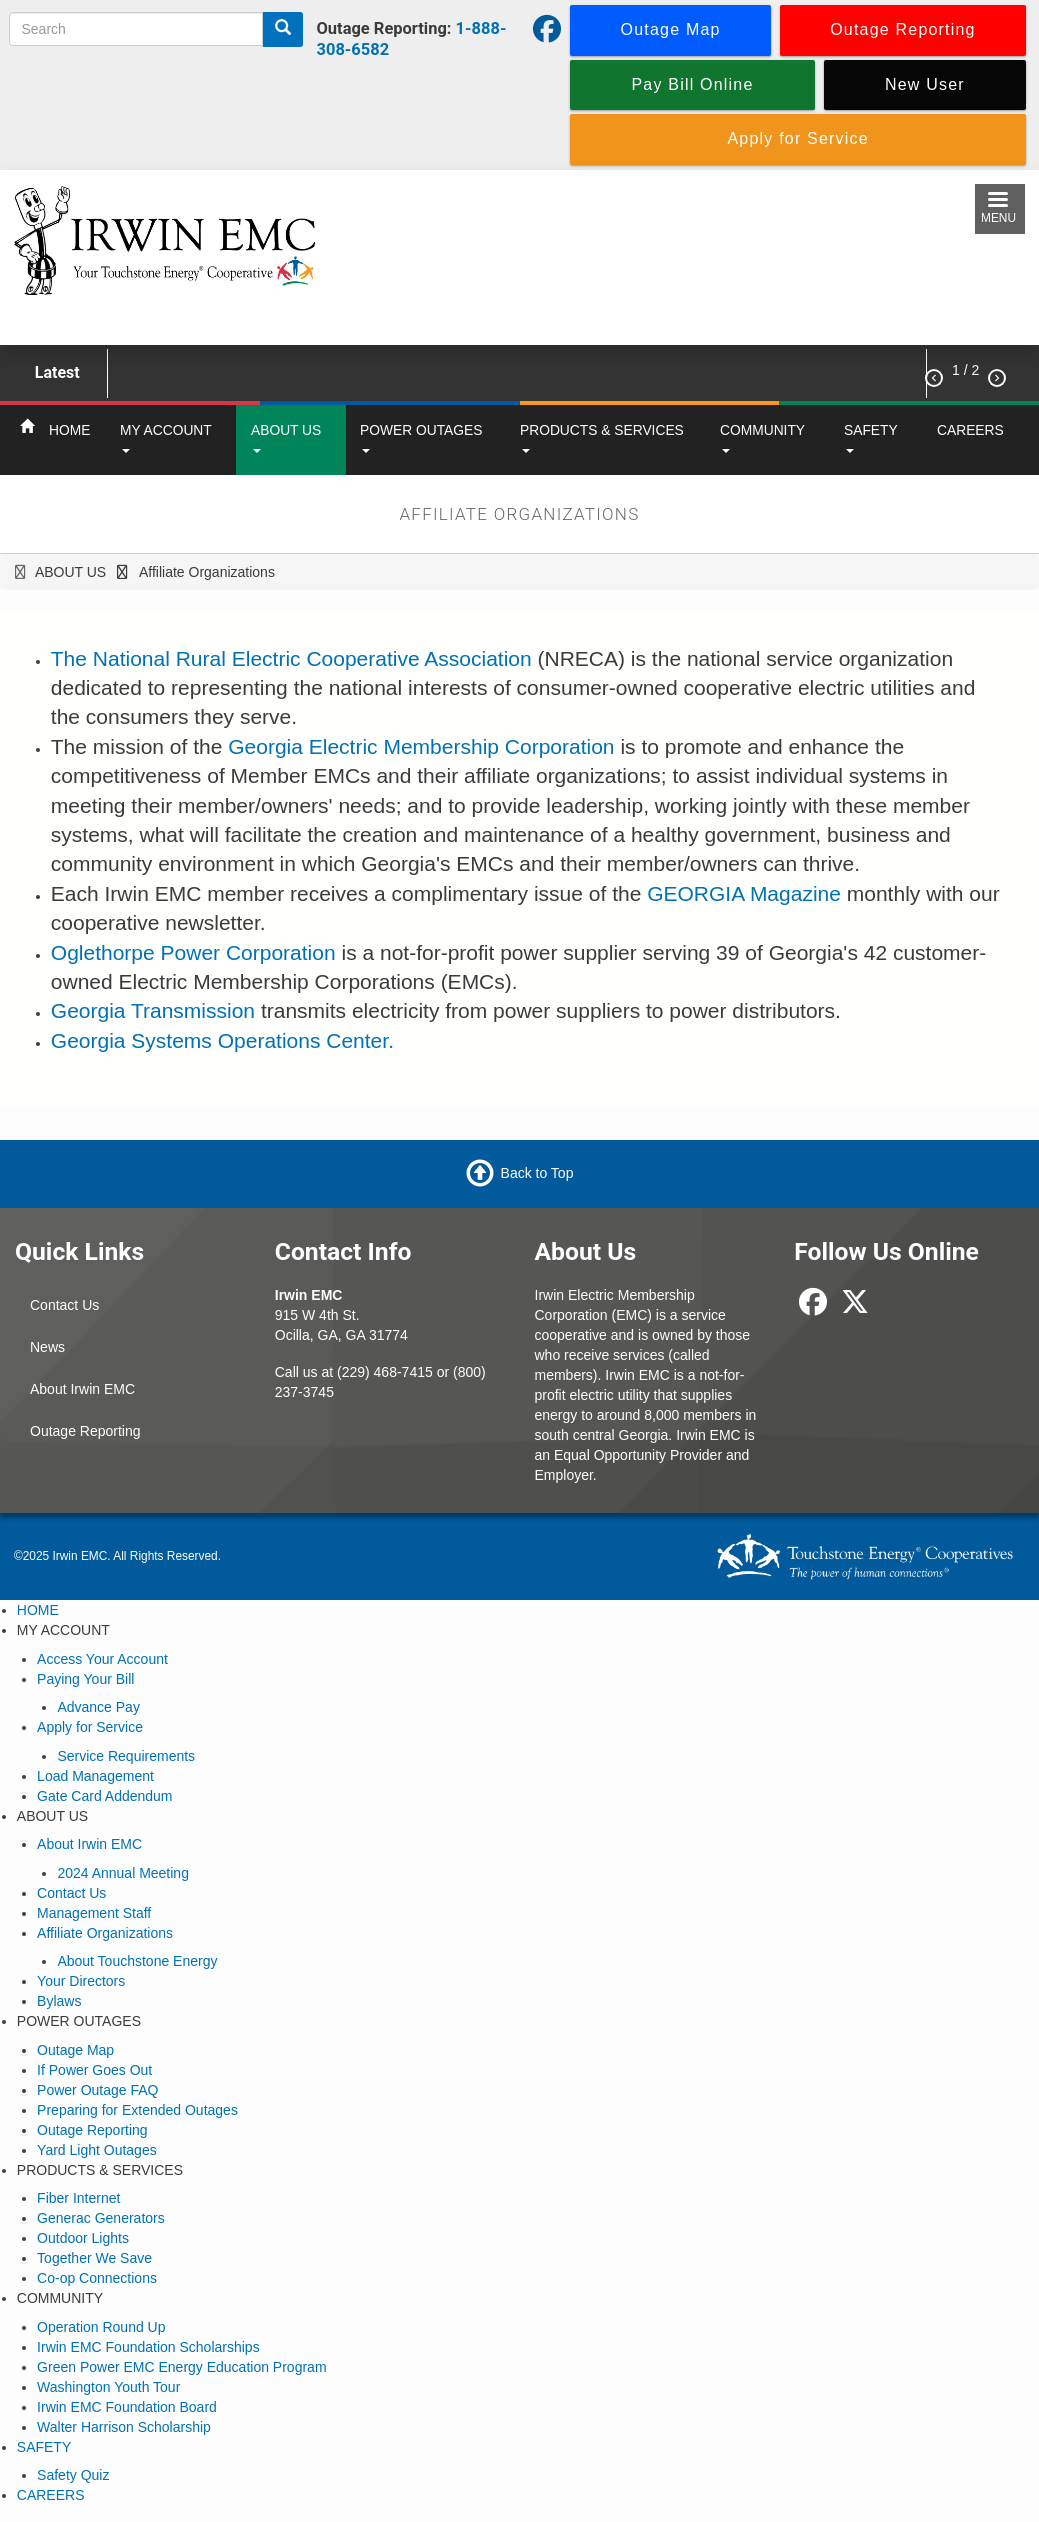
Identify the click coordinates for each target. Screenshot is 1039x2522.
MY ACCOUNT (166, 437)
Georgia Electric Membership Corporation (421, 746)
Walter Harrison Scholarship (124, 2427)
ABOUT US (286, 437)
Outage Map (75, 2050)
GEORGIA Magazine (744, 893)
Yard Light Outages (97, 2150)
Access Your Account (102, 1659)
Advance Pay (98, 1707)
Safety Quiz (73, 2475)
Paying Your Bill (85, 1679)
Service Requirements (126, 1756)
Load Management (95, 1776)
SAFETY (871, 437)
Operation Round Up (101, 2327)
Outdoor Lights (83, 2238)
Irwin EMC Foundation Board (127, 2407)
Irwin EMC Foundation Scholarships (148, 2347)
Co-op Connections (97, 2278)
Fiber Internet (78, 2198)
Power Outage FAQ (97, 2090)
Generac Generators (101, 2218)
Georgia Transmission (153, 1010)
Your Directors (81, 1981)
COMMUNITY (762, 437)
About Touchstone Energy (137, 1961)
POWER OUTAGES (421, 437)
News (47, 1347)
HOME (69, 430)
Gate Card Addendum (104, 1796)
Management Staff (94, 1913)
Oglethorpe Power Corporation (193, 952)
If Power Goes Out (94, 2070)
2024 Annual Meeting (123, 1873)
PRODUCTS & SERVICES (602, 437)
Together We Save (94, 2258)
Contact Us (64, 1305)
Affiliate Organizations (105, 1933)
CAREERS (970, 430)
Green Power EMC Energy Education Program (181, 2367)
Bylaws (59, 2001)
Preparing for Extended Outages (137, 2110)
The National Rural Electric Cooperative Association (291, 658)
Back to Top (537, 1173)
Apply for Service (90, 1727)
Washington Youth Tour (108, 2387)
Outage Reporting (85, 1431)
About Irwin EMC (82, 1389)
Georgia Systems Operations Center (219, 1040)
